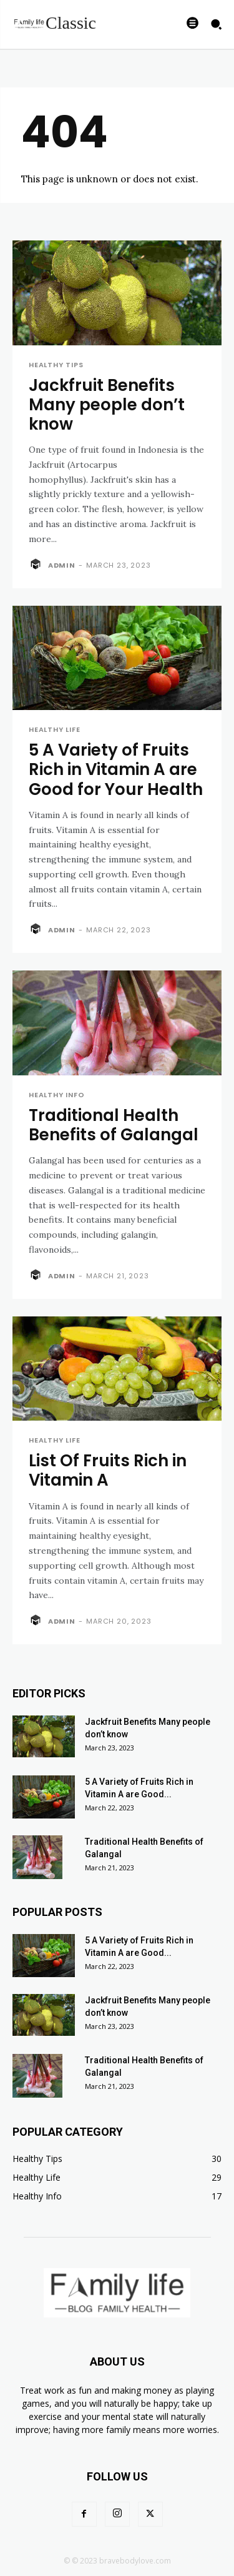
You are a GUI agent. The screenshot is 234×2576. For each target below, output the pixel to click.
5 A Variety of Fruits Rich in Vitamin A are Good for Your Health (116, 769)
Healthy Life (54, 729)
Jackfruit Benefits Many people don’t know (107, 404)
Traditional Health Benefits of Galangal (113, 1125)
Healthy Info (57, 1095)
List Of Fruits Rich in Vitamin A (108, 1470)
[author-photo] (37, 564)
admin (62, 565)
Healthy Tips (56, 365)
